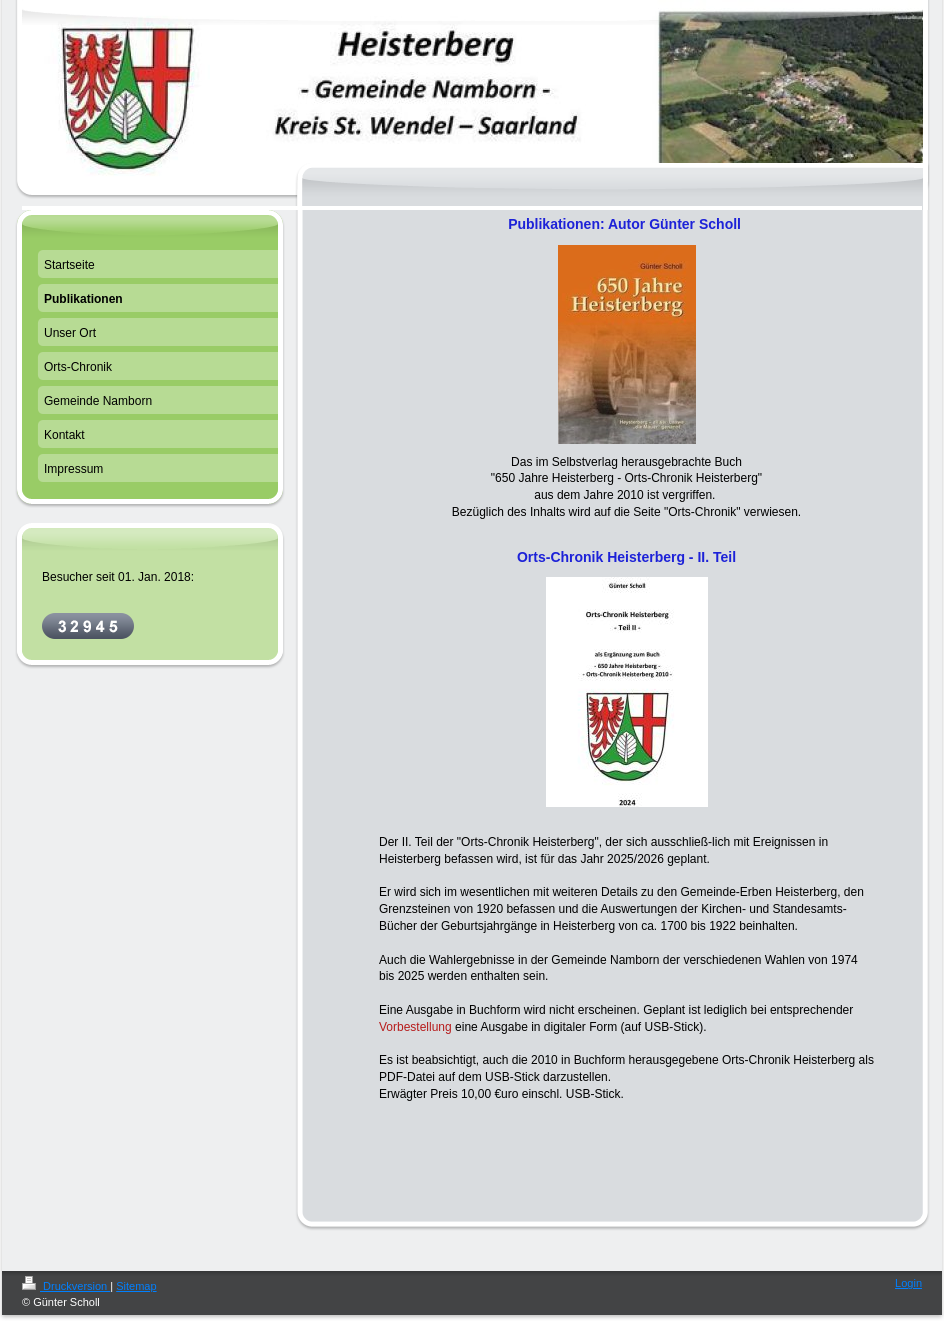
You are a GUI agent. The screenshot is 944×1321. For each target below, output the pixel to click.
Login (908, 1283)
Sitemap (136, 1286)
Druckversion (66, 1286)
